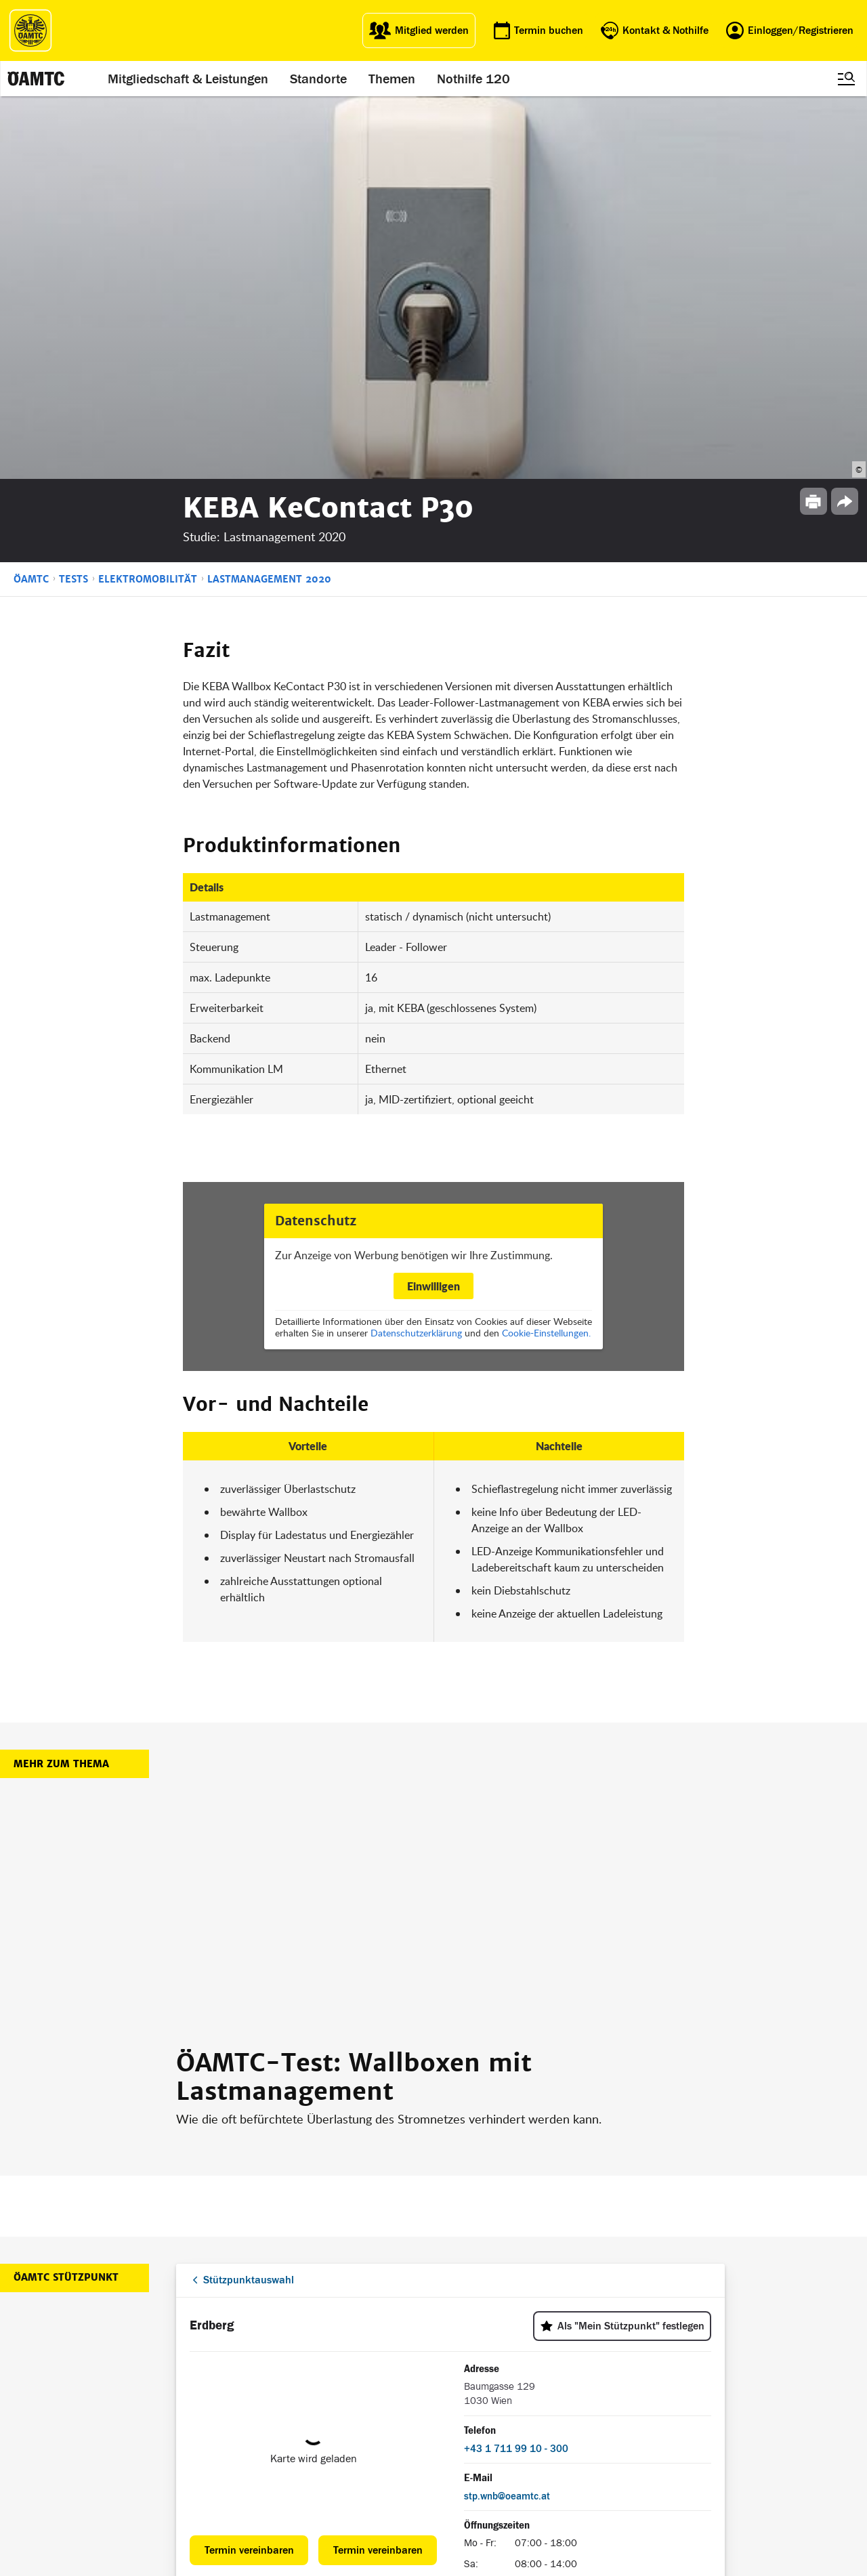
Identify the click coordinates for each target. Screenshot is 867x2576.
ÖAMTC (31, 196)
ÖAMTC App (366, 2385)
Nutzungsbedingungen (580, 2418)
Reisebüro (268, 2464)
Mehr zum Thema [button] (61, 1381)
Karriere (455, 2418)
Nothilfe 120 (473, 78)
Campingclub (273, 2418)
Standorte (318, 78)
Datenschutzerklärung (416, 949)
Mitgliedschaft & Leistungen (188, 78)
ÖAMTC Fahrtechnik (287, 2401)
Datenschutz (559, 2434)
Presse (453, 2401)
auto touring (271, 2385)
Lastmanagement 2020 (269, 196)
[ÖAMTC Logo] (30, 30)
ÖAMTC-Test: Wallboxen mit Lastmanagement (354, 1694)
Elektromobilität (147, 196)
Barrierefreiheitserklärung (585, 2483)
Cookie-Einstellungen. (546, 949)
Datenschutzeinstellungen (586, 2451)
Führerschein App (379, 2401)
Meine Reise (367, 2418)
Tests (73, 196)
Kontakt (454, 2451)
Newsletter (460, 2434)
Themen (391, 78)
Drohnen (360, 2434)
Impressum (557, 2385)
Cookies (550, 2467)
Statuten (551, 2401)
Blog (447, 2385)
